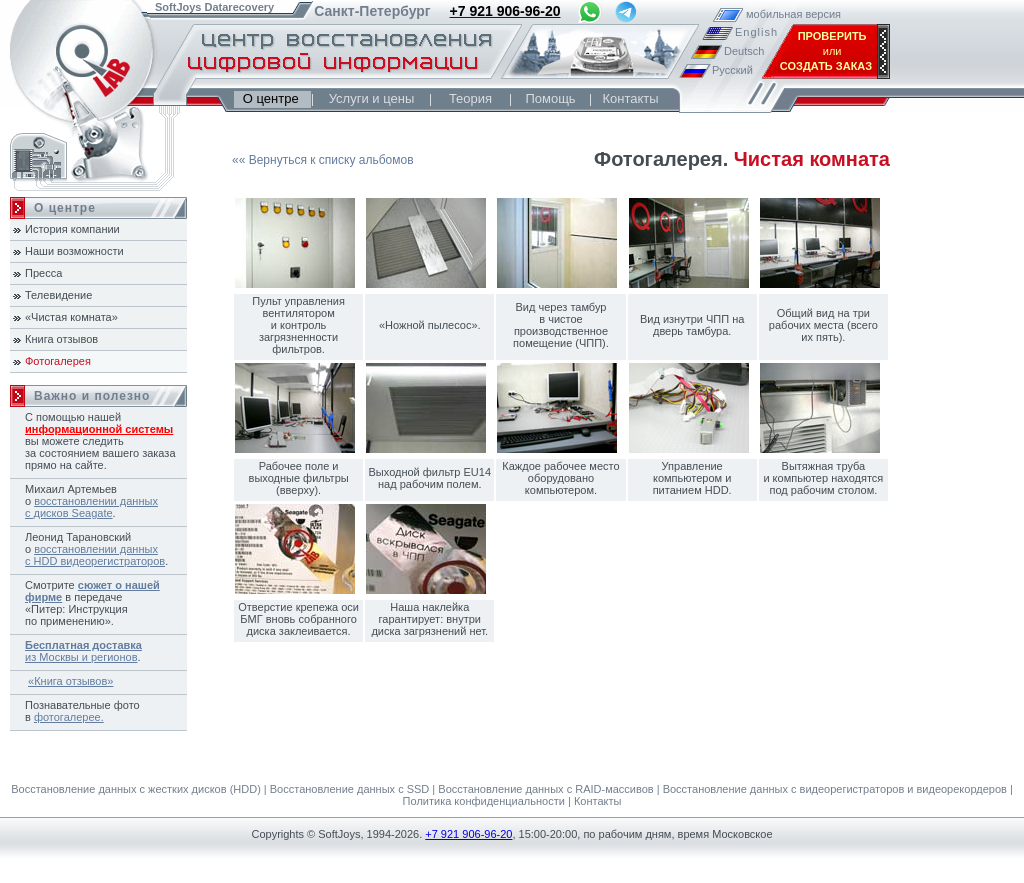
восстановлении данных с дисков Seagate (91, 507)
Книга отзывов (61, 339)
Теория (470, 98)
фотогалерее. (69, 717)
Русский (732, 70)
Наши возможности (74, 251)
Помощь (550, 98)
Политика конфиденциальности (484, 801)
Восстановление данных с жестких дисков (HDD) (136, 789)
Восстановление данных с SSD (350, 789)
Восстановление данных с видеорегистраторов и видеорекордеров (835, 789)
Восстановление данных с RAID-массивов (545, 789)
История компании (72, 229)
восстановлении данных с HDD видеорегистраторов (95, 555)
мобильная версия (766, 14)
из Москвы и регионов (83, 651)
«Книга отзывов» (70, 681)
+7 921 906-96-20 (468, 834)
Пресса (43, 273)
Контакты (630, 98)
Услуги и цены (372, 98)
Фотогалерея (58, 361)
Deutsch (744, 51)
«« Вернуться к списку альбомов (323, 160)
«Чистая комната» (71, 317)
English (755, 32)
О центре (272, 98)
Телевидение (58, 295)
